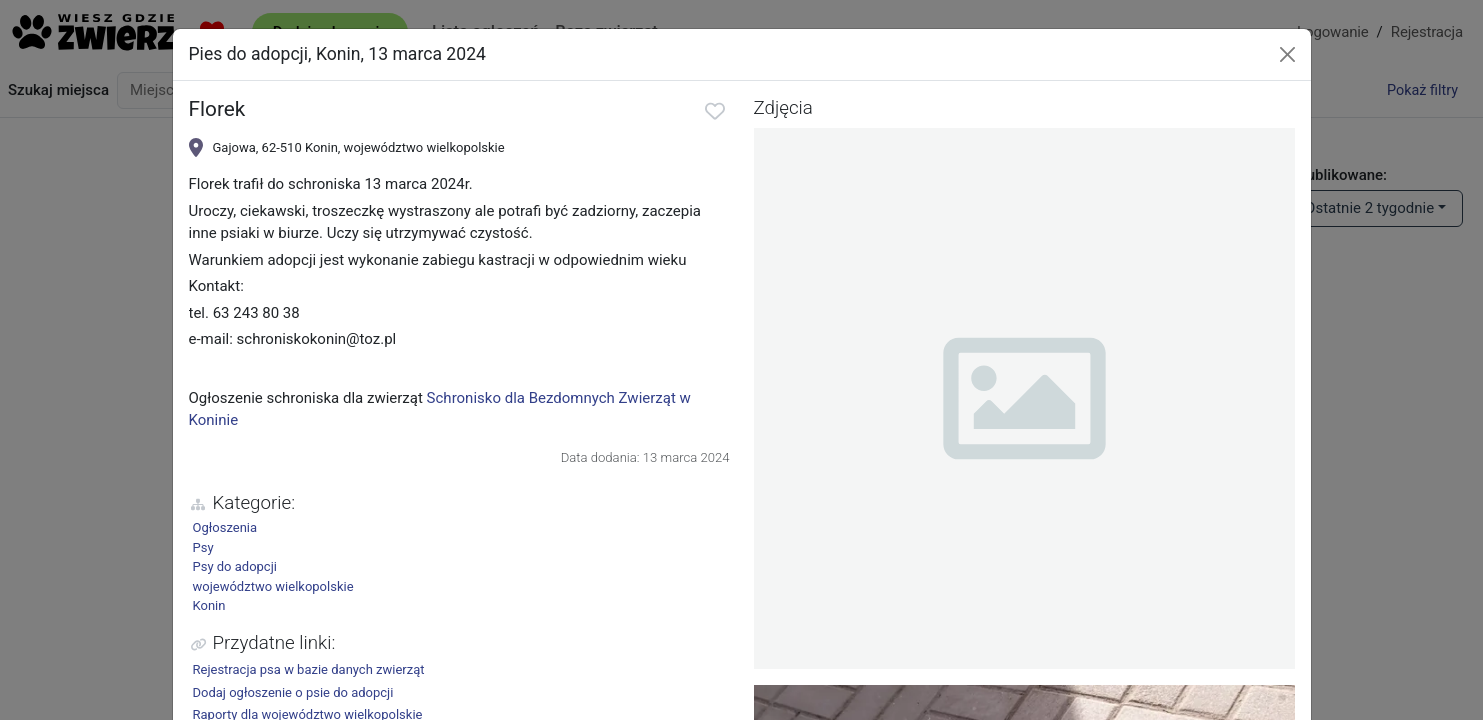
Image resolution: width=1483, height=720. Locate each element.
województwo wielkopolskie (273, 586)
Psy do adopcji (235, 566)
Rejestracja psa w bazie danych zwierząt (309, 669)
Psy (203, 547)
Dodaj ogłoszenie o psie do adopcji (293, 692)
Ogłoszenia (225, 527)
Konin (209, 605)
